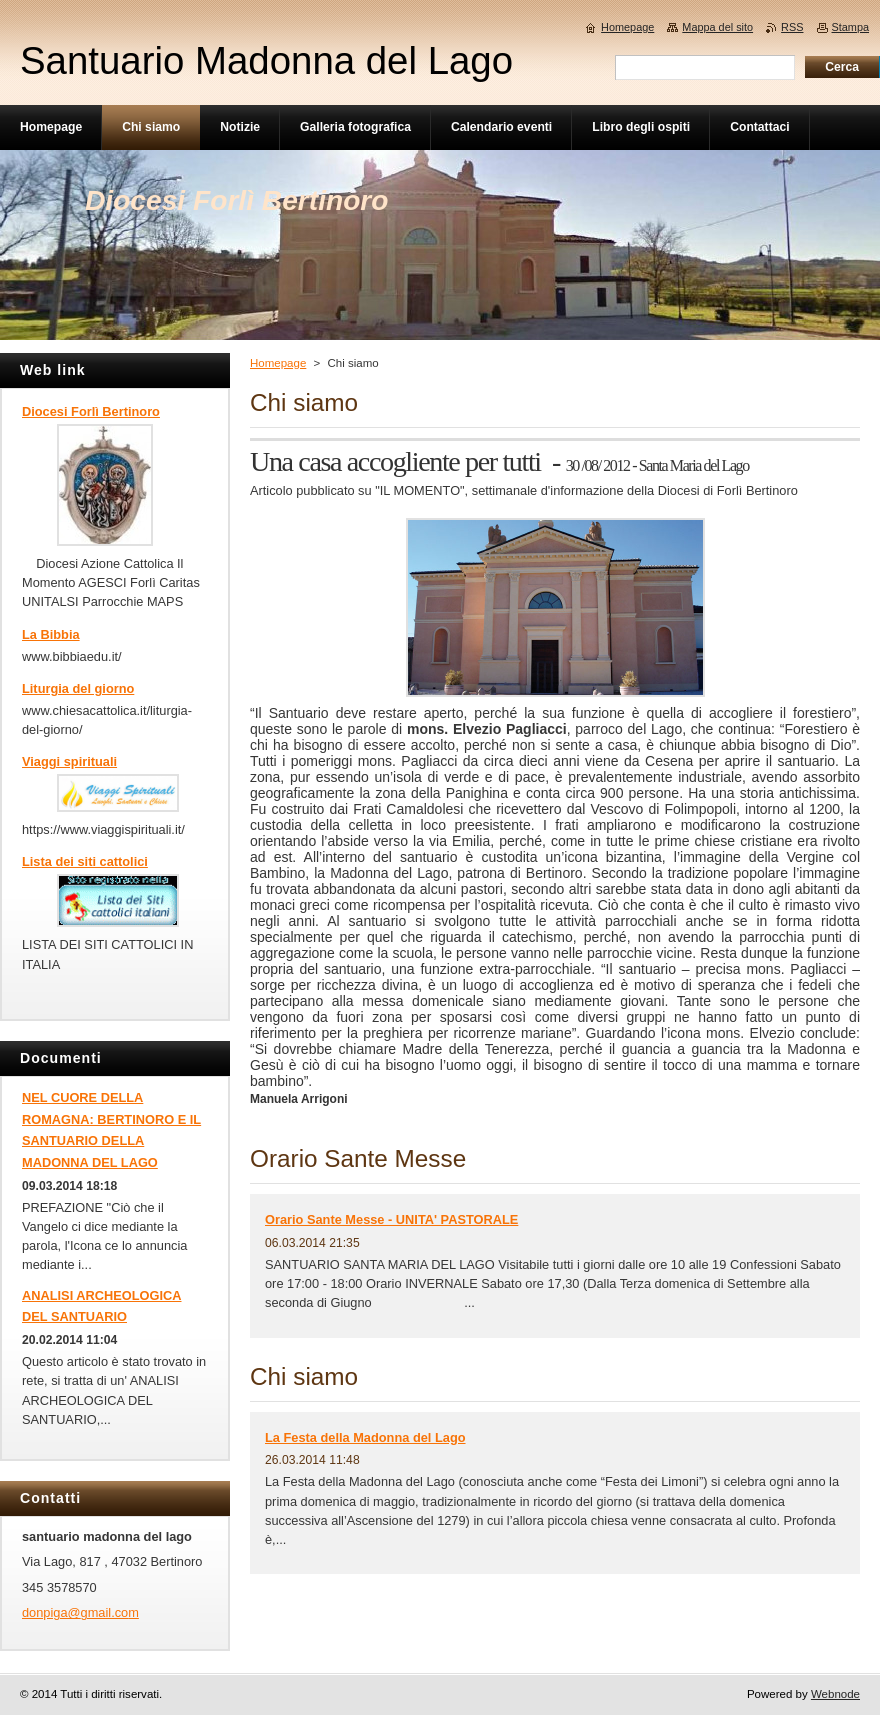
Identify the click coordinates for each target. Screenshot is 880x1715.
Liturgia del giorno (78, 688)
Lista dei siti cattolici (85, 861)
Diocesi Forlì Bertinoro (91, 411)
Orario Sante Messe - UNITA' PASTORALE (391, 1219)
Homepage (278, 363)
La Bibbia (51, 634)
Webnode (835, 1694)
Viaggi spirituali (69, 761)
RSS (792, 27)
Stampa (850, 27)
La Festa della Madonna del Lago (365, 1437)
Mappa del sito (717, 27)
